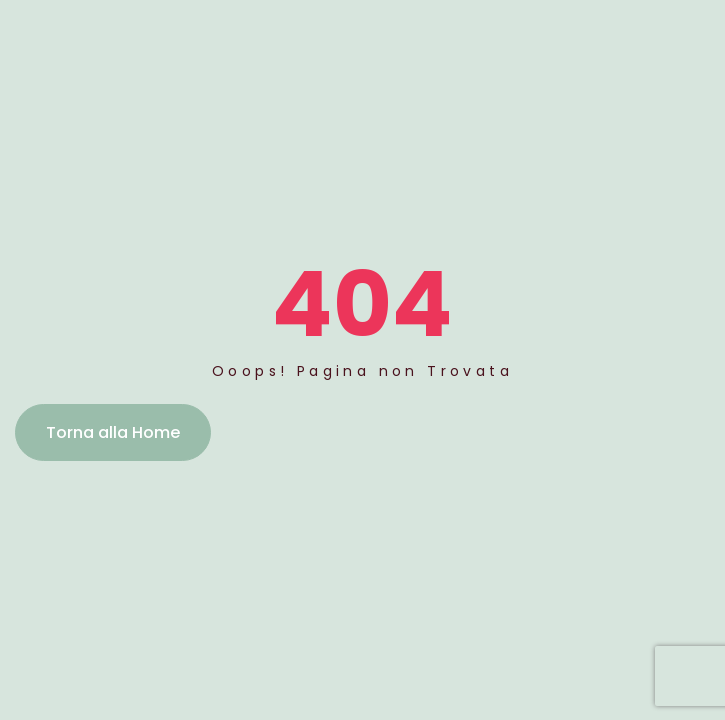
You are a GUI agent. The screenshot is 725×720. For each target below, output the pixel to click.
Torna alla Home (113, 432)
